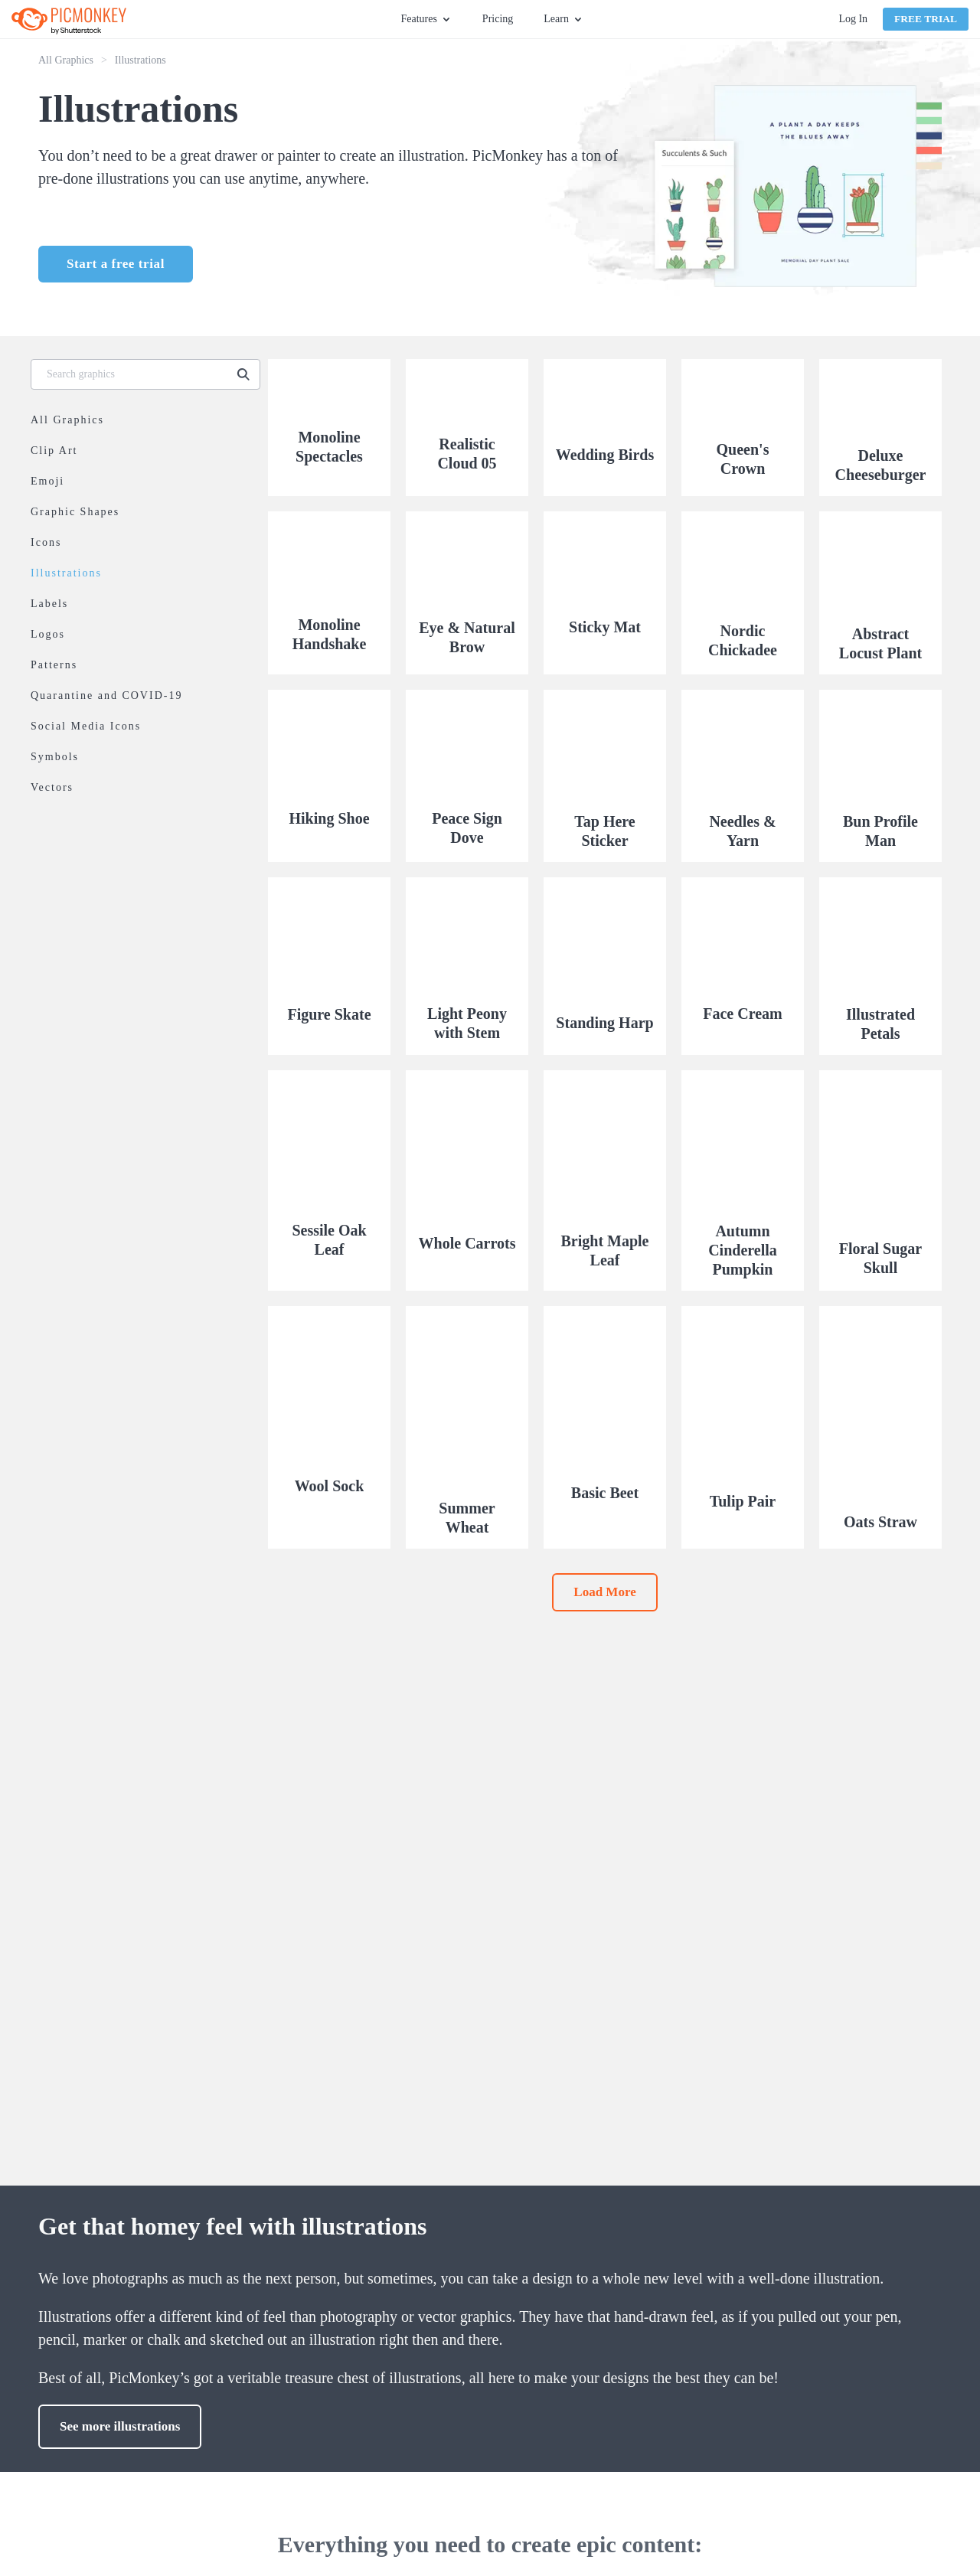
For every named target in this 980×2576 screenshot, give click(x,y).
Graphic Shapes (75, 511)
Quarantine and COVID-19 (106, 695)
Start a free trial (116, 263)
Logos (48, 634)
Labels (49, 603)
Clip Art (54, 450)
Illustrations (66, 573)
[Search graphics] (131, 374)
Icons (46, 542)
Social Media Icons (86, 726)
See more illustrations (120, 2426)
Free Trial (925, 18)
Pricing (497, 18)
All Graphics (65, 60)
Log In (852, 18)
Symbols (55, 756)
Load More (604, 1592)
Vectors (52, 787)
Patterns (54, 665)
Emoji (47, 481)
